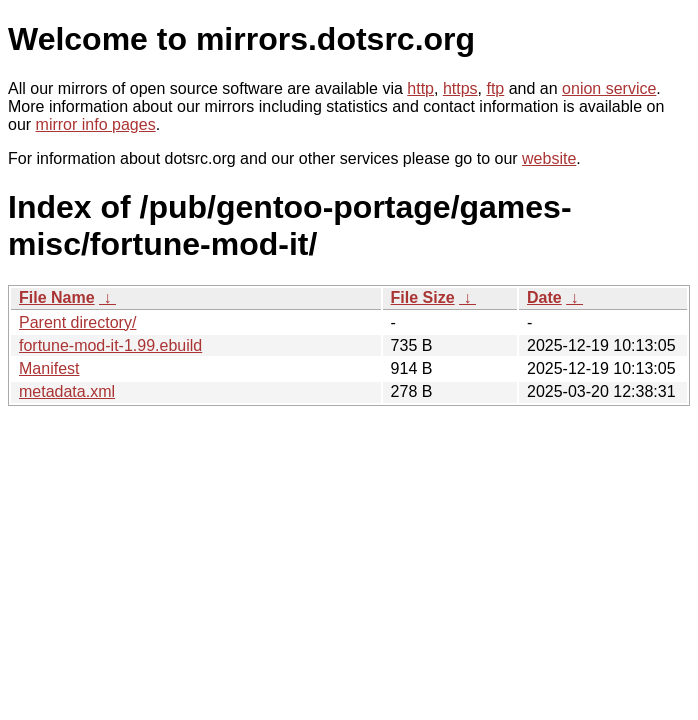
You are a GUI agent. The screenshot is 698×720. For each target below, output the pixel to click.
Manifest (49, 368)
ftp (495, 88)
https (460, 88)
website (549, 158)
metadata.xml (67, 391)
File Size (423, 297)
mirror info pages (96, 124)
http (420, 88)
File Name (57, 297)
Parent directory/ (77, 322)
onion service (609, 88)
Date (544, 297)
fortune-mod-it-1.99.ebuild (110, 345)
